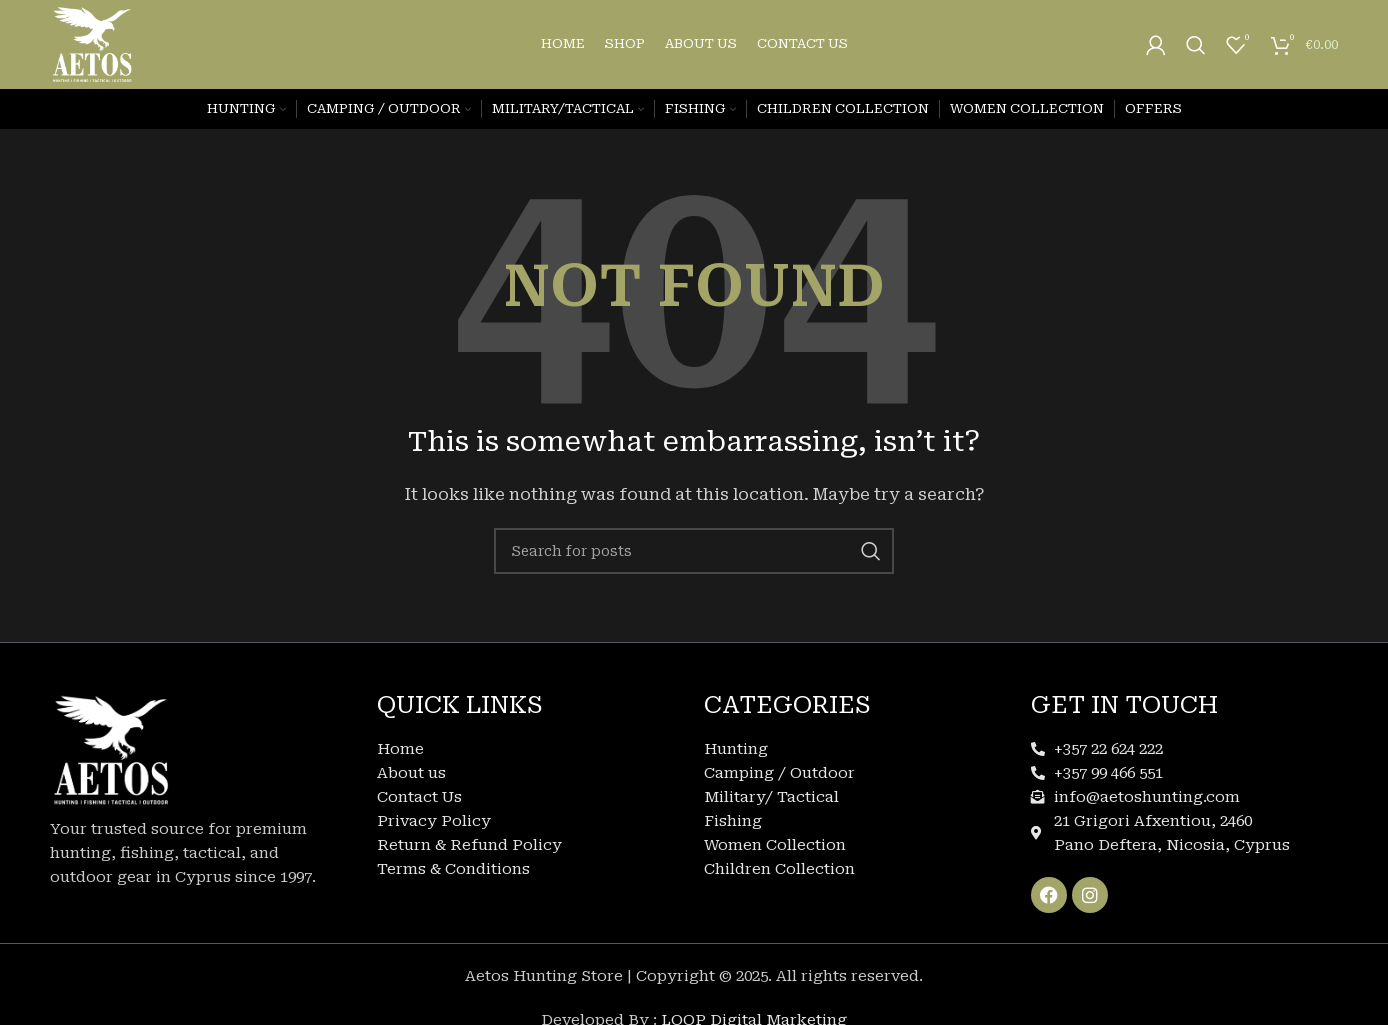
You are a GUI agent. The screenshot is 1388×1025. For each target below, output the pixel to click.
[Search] (1196, 45)
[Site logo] (93, 44)
